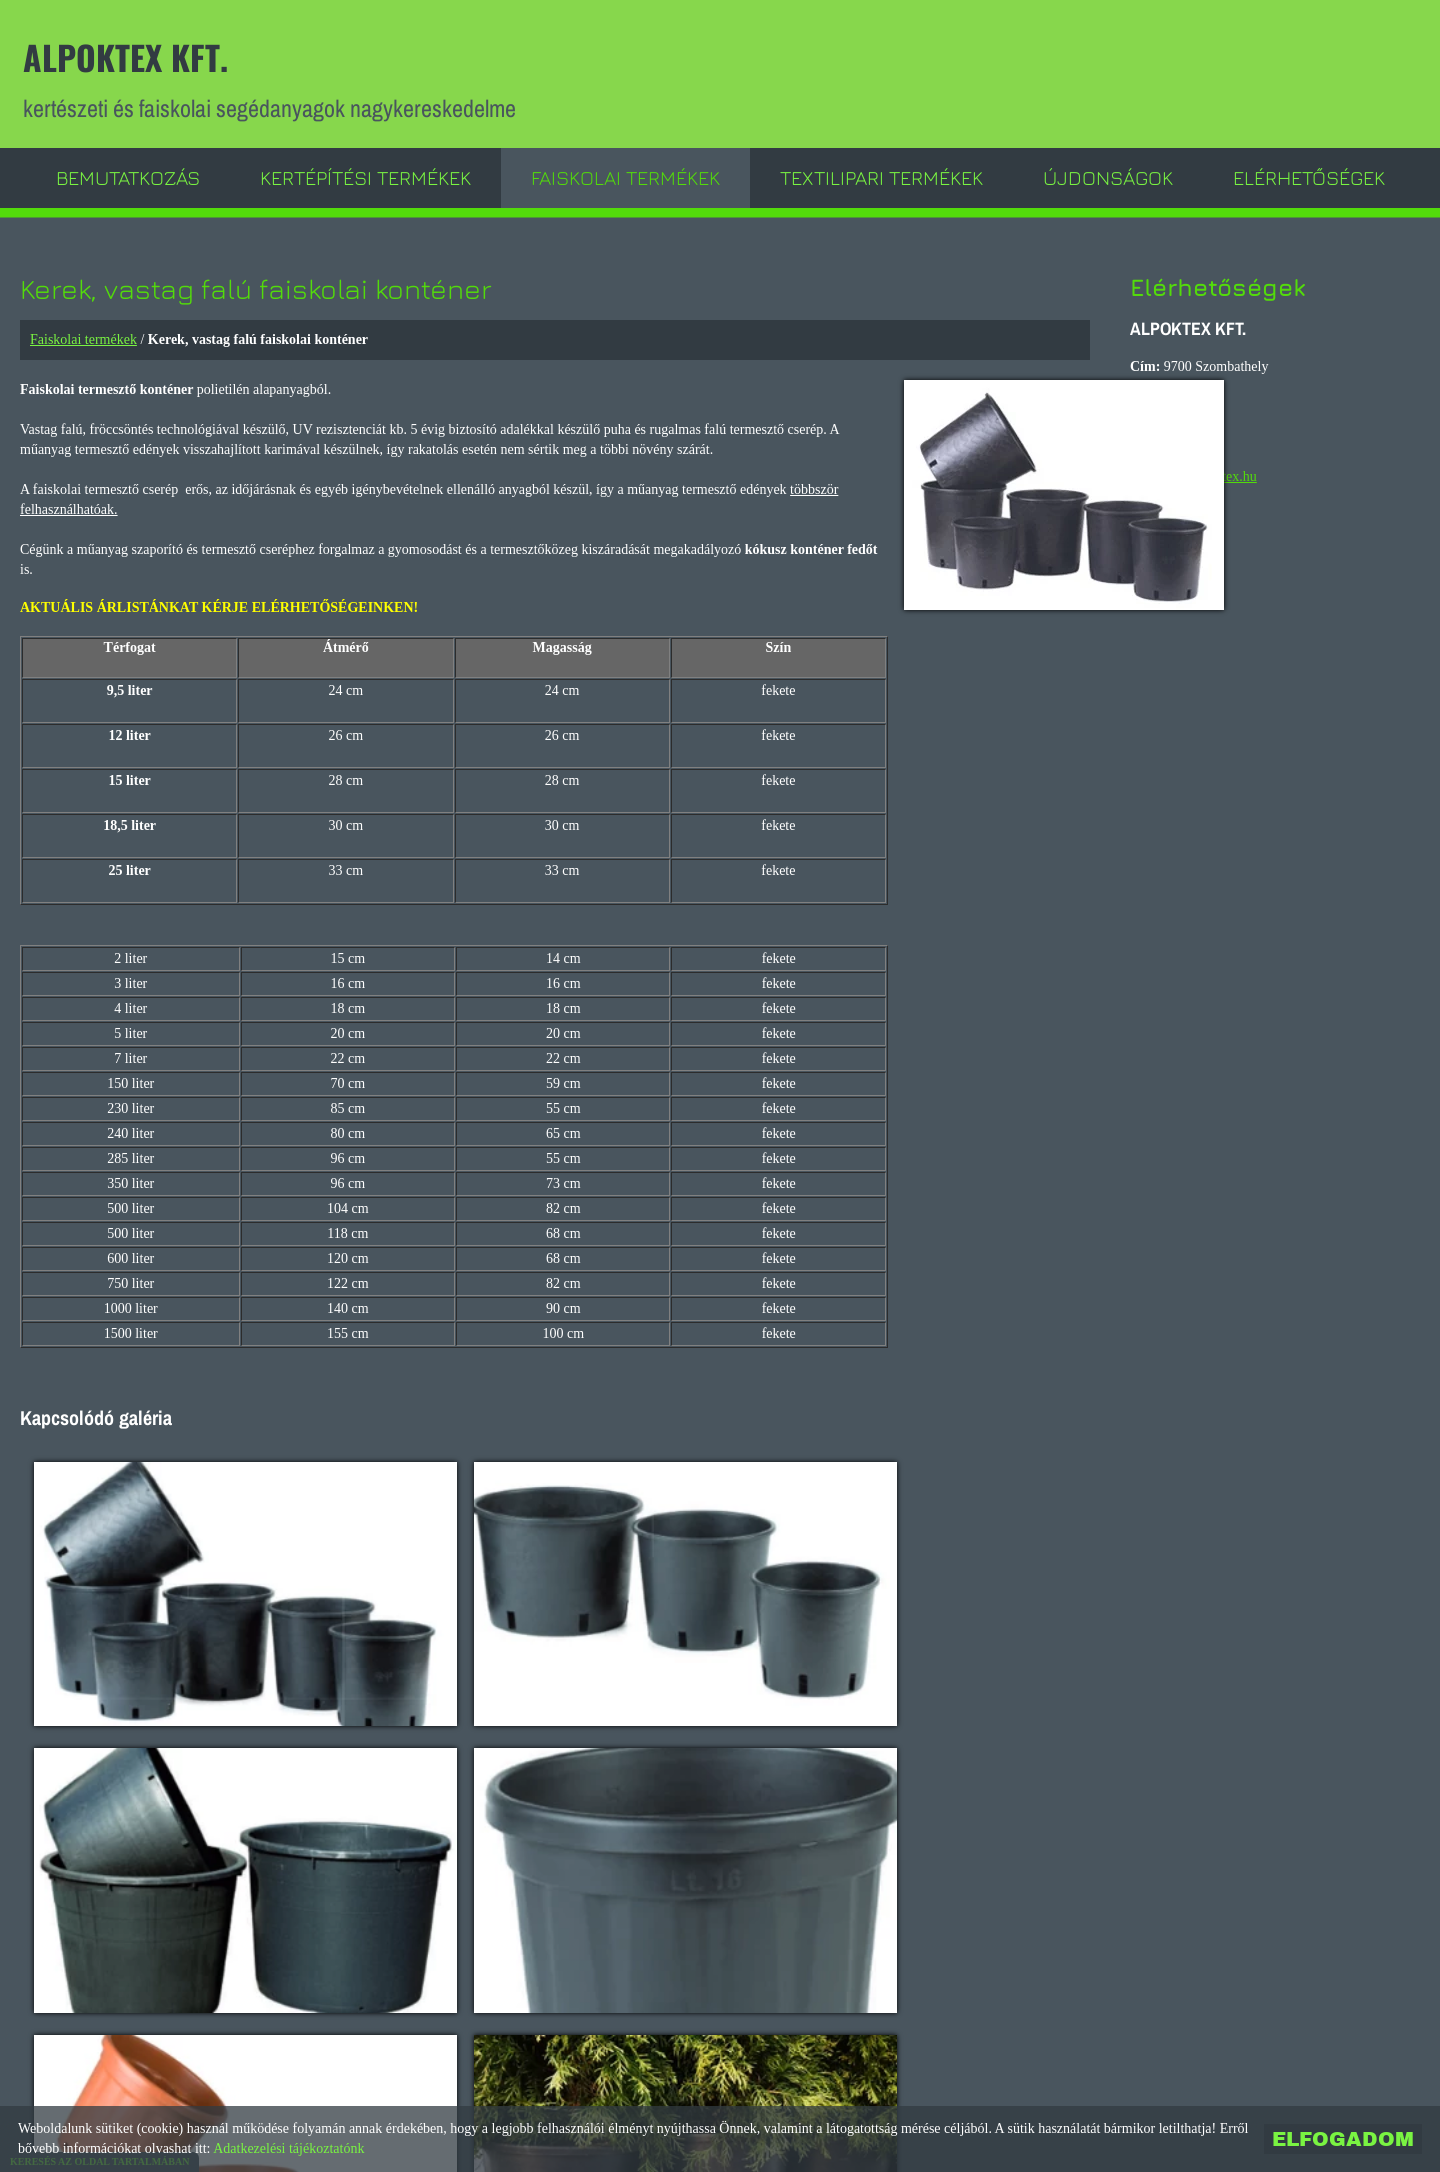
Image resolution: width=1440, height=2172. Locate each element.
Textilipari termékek (881, 174)
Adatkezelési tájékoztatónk (288, 2148)
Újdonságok (1108, 174)
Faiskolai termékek (625, 174)
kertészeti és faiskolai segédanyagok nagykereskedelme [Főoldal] (276, 77)
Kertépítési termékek (365, 174)
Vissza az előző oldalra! (161, 2037)
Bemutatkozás (128, 174)
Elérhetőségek (1309, 174)
